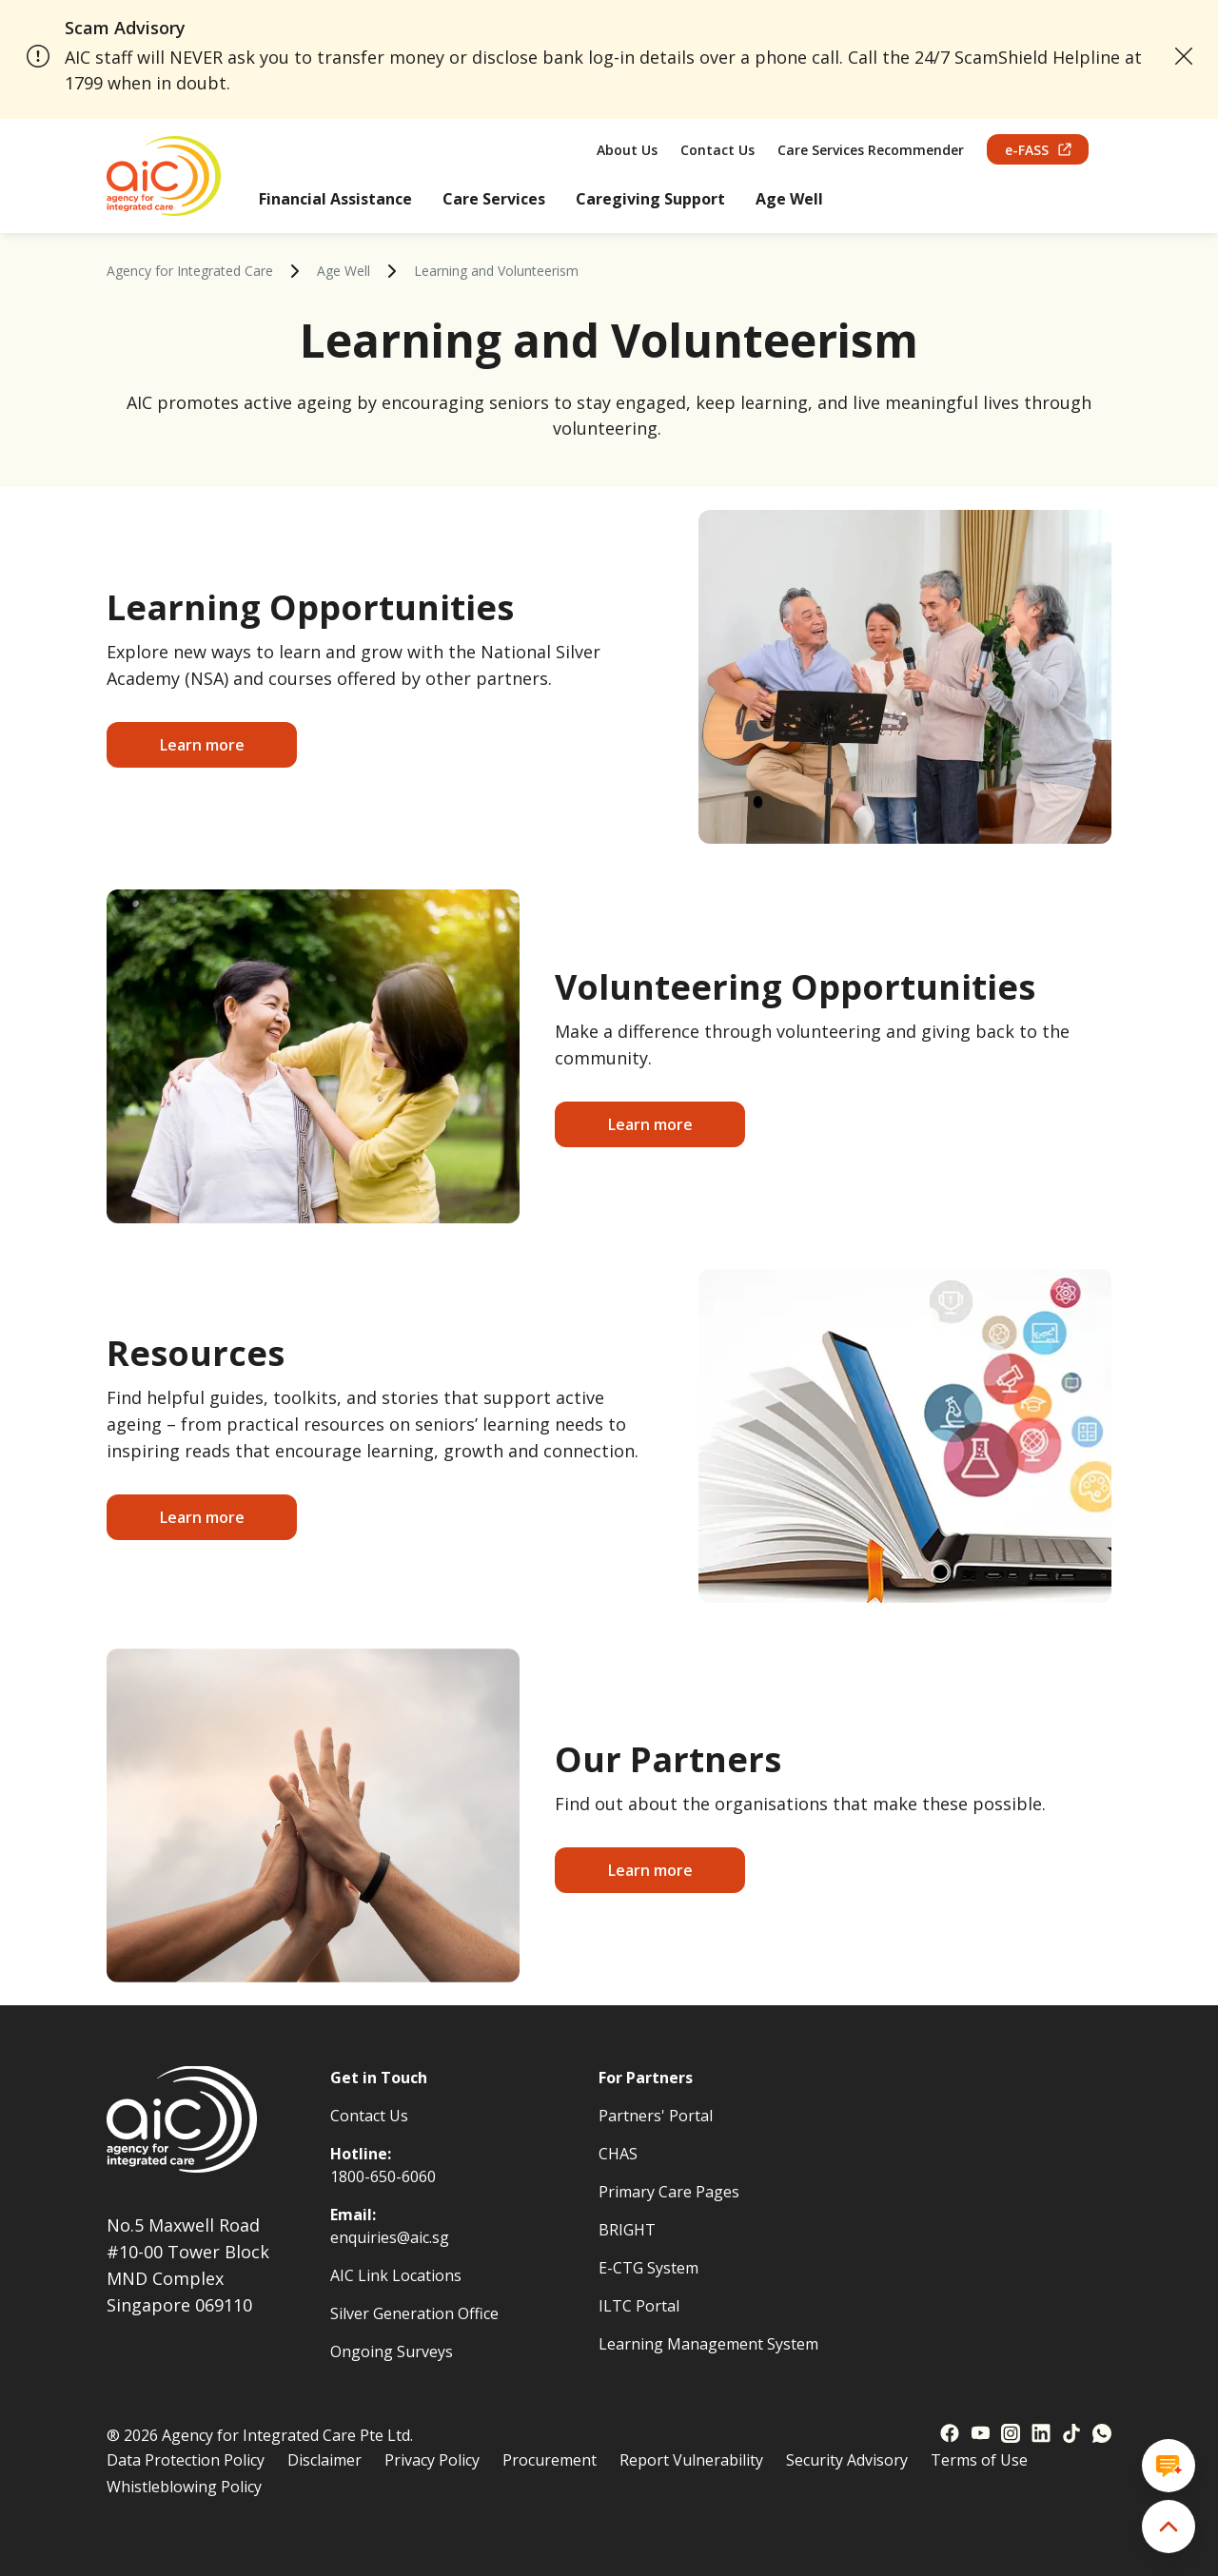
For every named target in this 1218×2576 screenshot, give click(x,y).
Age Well (789, 198)
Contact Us (717, 150)
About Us (627, 150)
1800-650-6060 (383, 2176)
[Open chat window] (1168, 2465)
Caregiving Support (650, 198)
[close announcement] (1184, 56)
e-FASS (1038, 150)
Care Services (493, 198)
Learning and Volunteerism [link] (496, 271)
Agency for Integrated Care (190, 271)
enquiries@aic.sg (389, 2237)
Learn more (202, 744)
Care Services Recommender (870, 150)
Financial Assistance (335, 198)
